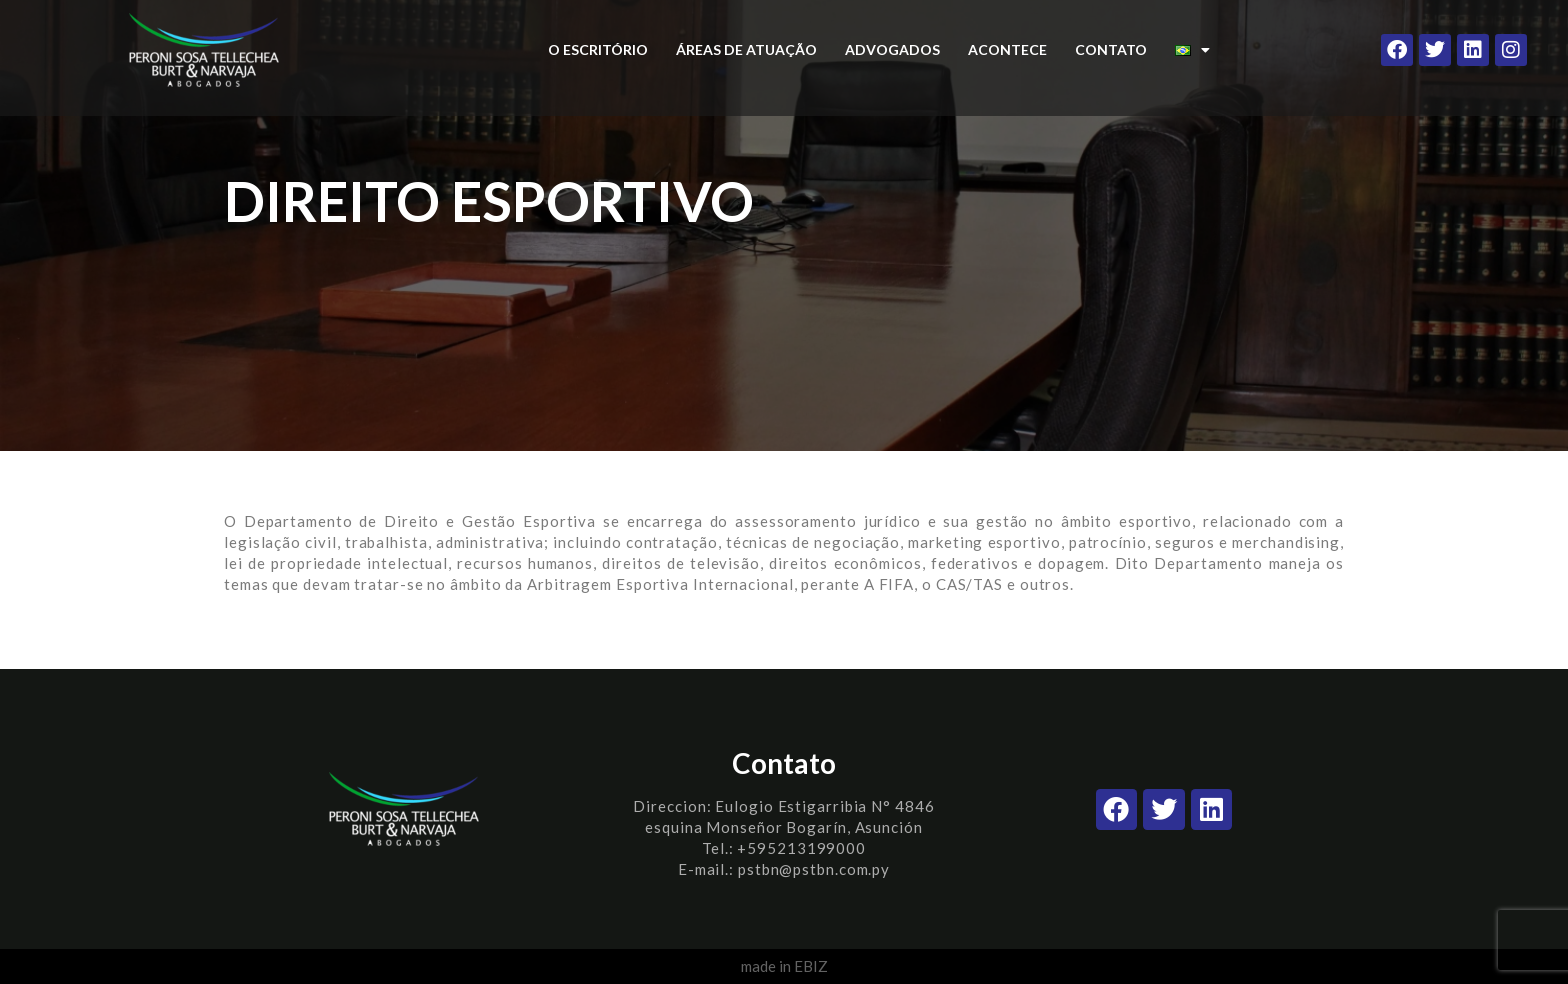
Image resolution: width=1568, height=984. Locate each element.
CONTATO (1111, 49)
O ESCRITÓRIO (598, 49)
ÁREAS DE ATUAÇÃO (746, 49)
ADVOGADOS (892, 49)
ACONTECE (1007, 49)
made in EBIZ (784, 966)
